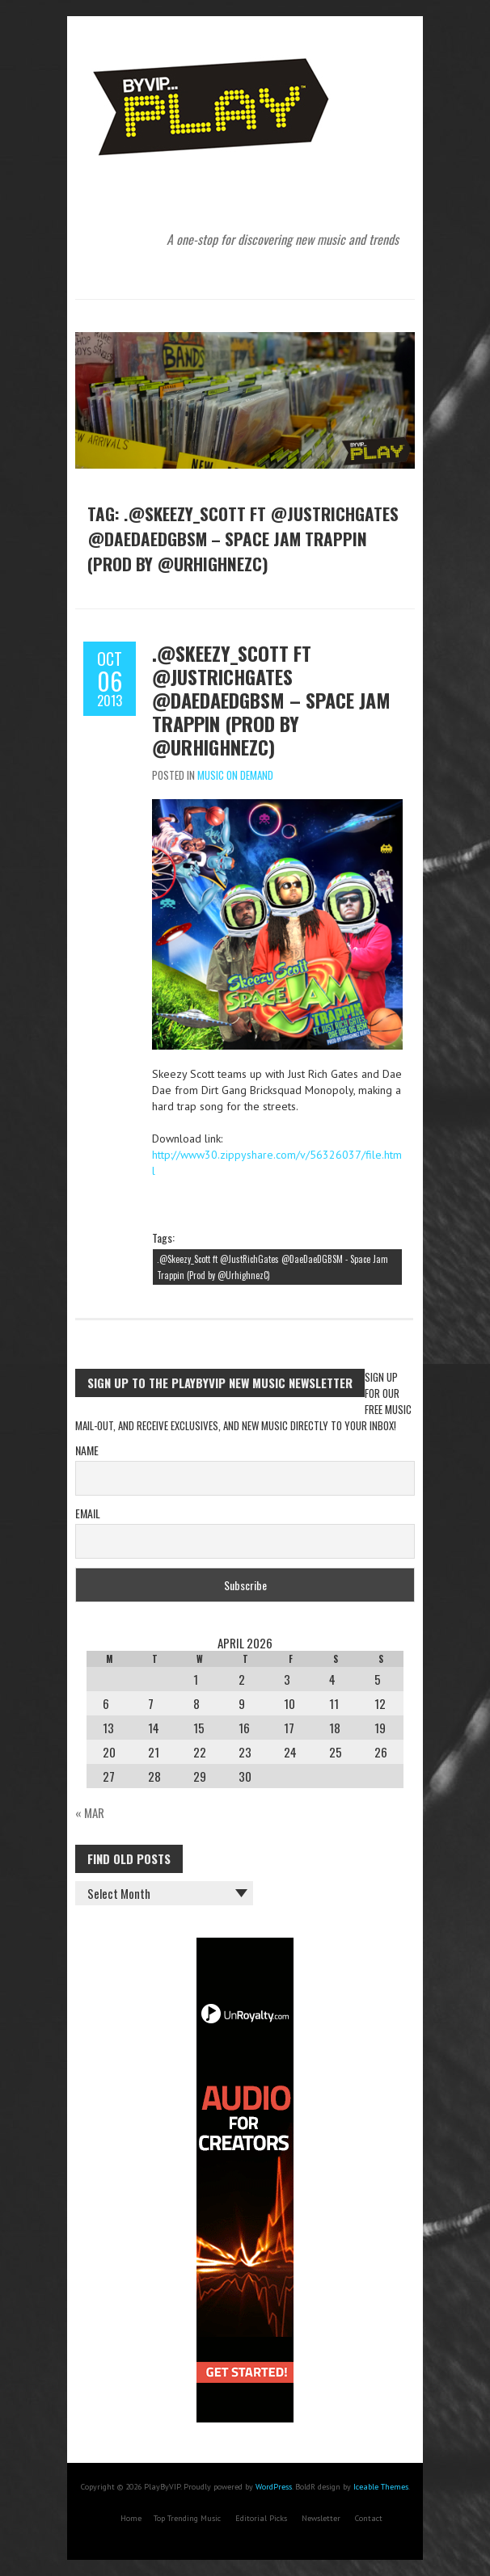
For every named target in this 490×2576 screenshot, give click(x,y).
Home (131, 2518)
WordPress (274, 2486)
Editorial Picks (261, 2518)
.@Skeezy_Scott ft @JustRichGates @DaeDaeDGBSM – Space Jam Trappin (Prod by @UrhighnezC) (271, 699)
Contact (368, 2518)
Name (87, 1450)
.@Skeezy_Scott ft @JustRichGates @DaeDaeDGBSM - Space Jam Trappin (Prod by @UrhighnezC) (272, 1267)
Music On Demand (235, 775)
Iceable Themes (380, 2486)
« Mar (89, 1812)
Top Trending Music (187, 2518)
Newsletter (321, 2518)
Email (87, 1513)
